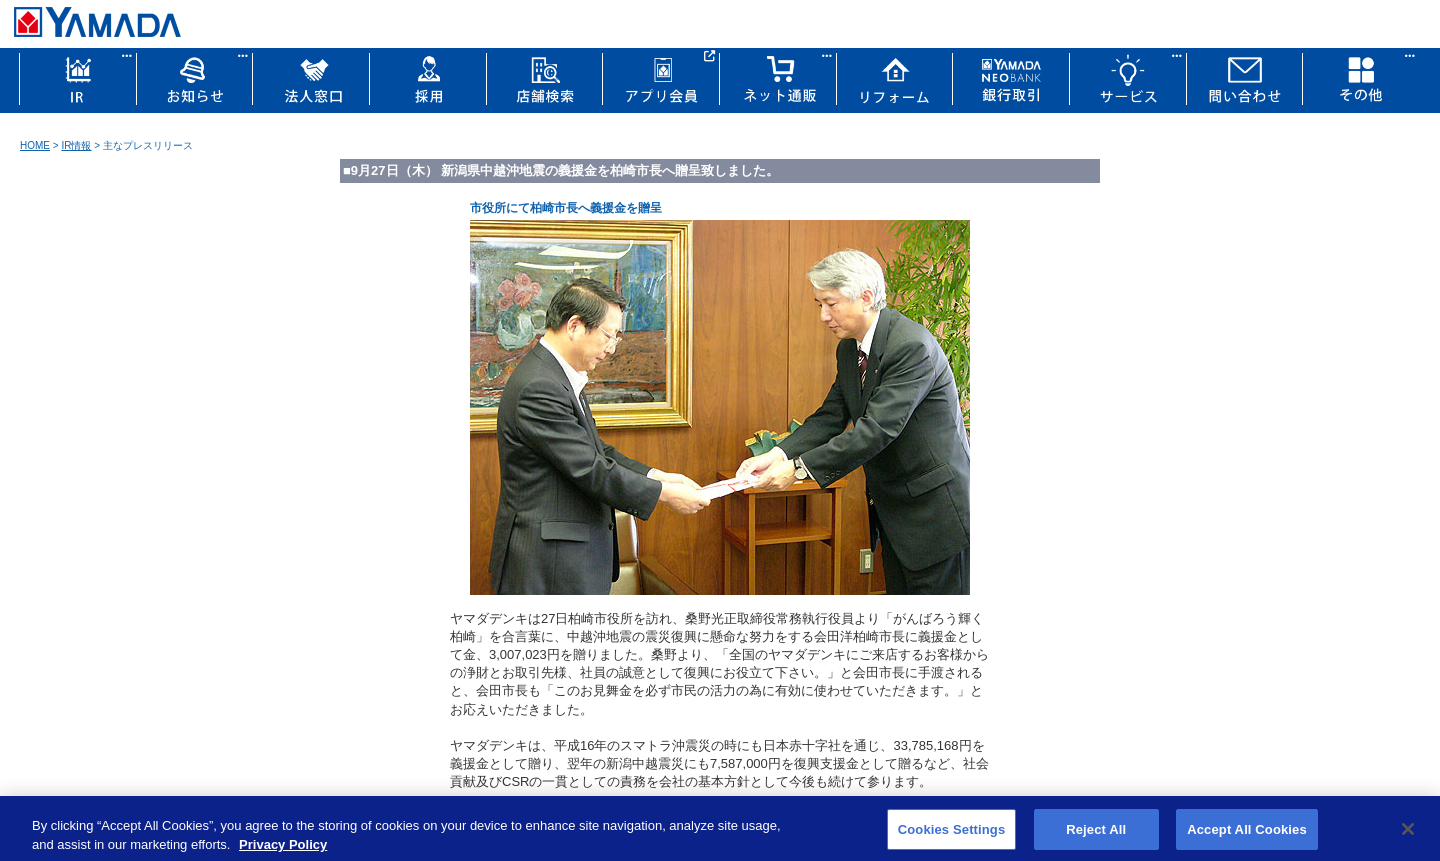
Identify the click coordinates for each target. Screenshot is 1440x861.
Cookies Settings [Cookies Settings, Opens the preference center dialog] (952, 835)
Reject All (1096, 835)
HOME (35, 145)
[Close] (1408, 835)
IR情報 (76, 145)
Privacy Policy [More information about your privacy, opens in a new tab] (283, 850)
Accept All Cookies (1247, 835)
